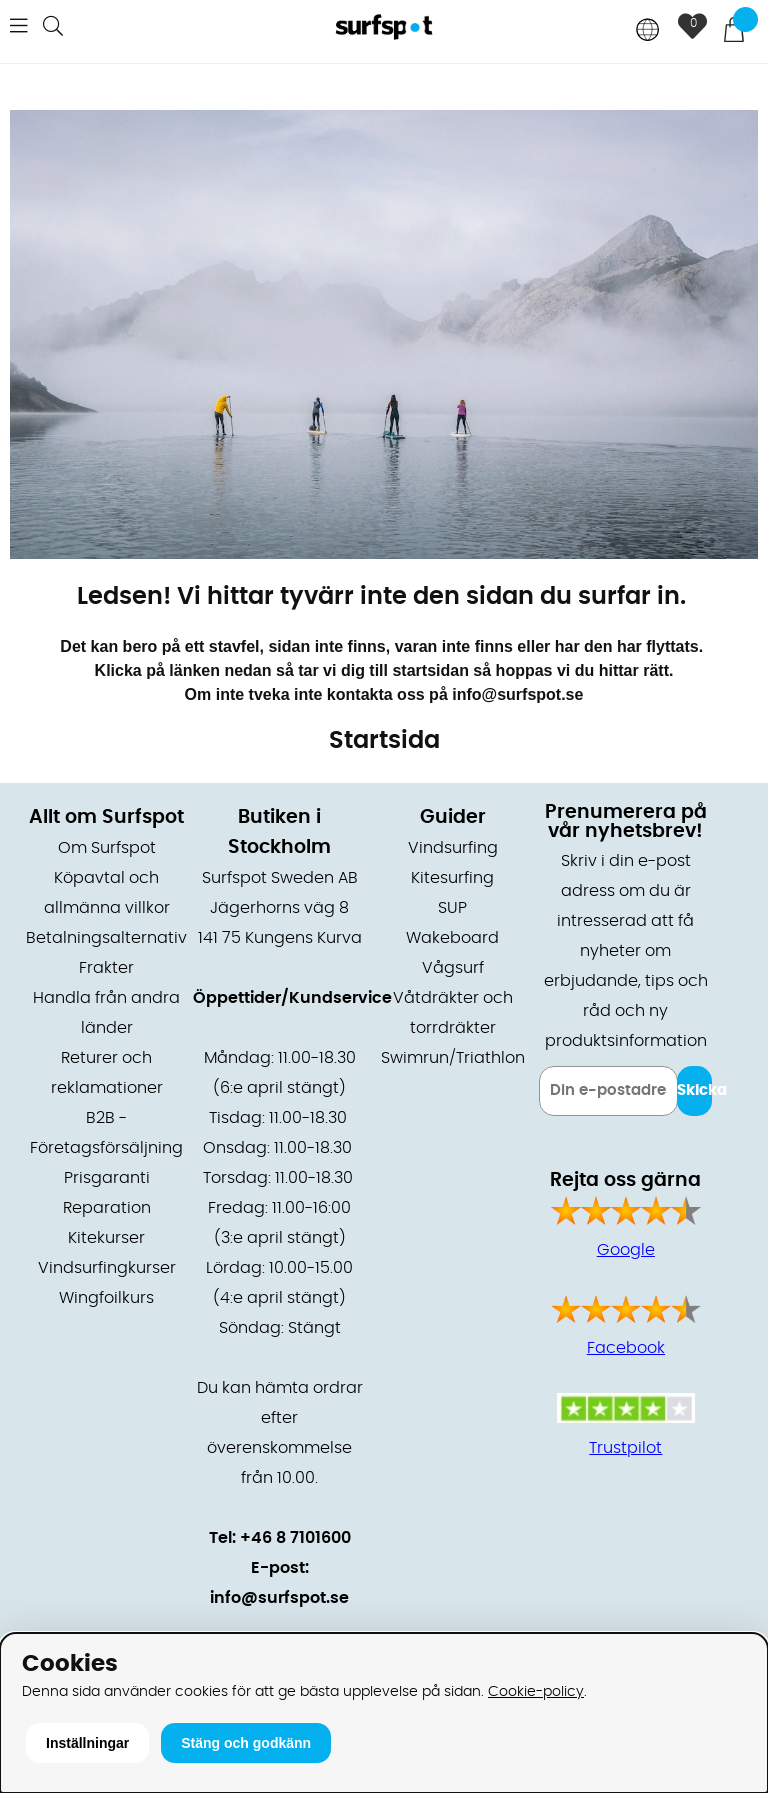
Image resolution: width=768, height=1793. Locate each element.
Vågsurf (453, 968)
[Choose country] (648, 31)
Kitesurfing (452, 878)
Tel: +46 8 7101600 (280, 1538)
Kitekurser (106, 1238)
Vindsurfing (453, 848)
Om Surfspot (107, 848)
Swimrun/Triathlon (453, 1058)
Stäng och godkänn (246, 1743)
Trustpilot (625, 1448)
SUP (452, 908)
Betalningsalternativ (106, 938)
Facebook (626, 1348)
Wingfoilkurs (106, 1298)
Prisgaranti (107, 1178)
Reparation (107, 1208)
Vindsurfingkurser (107, 1268)
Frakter (106, 968)
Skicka (694, 1090)
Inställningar (87, 1743)
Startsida (384, 741)
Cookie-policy (536, 1691)
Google (626, 1250)
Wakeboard (452, 938)
